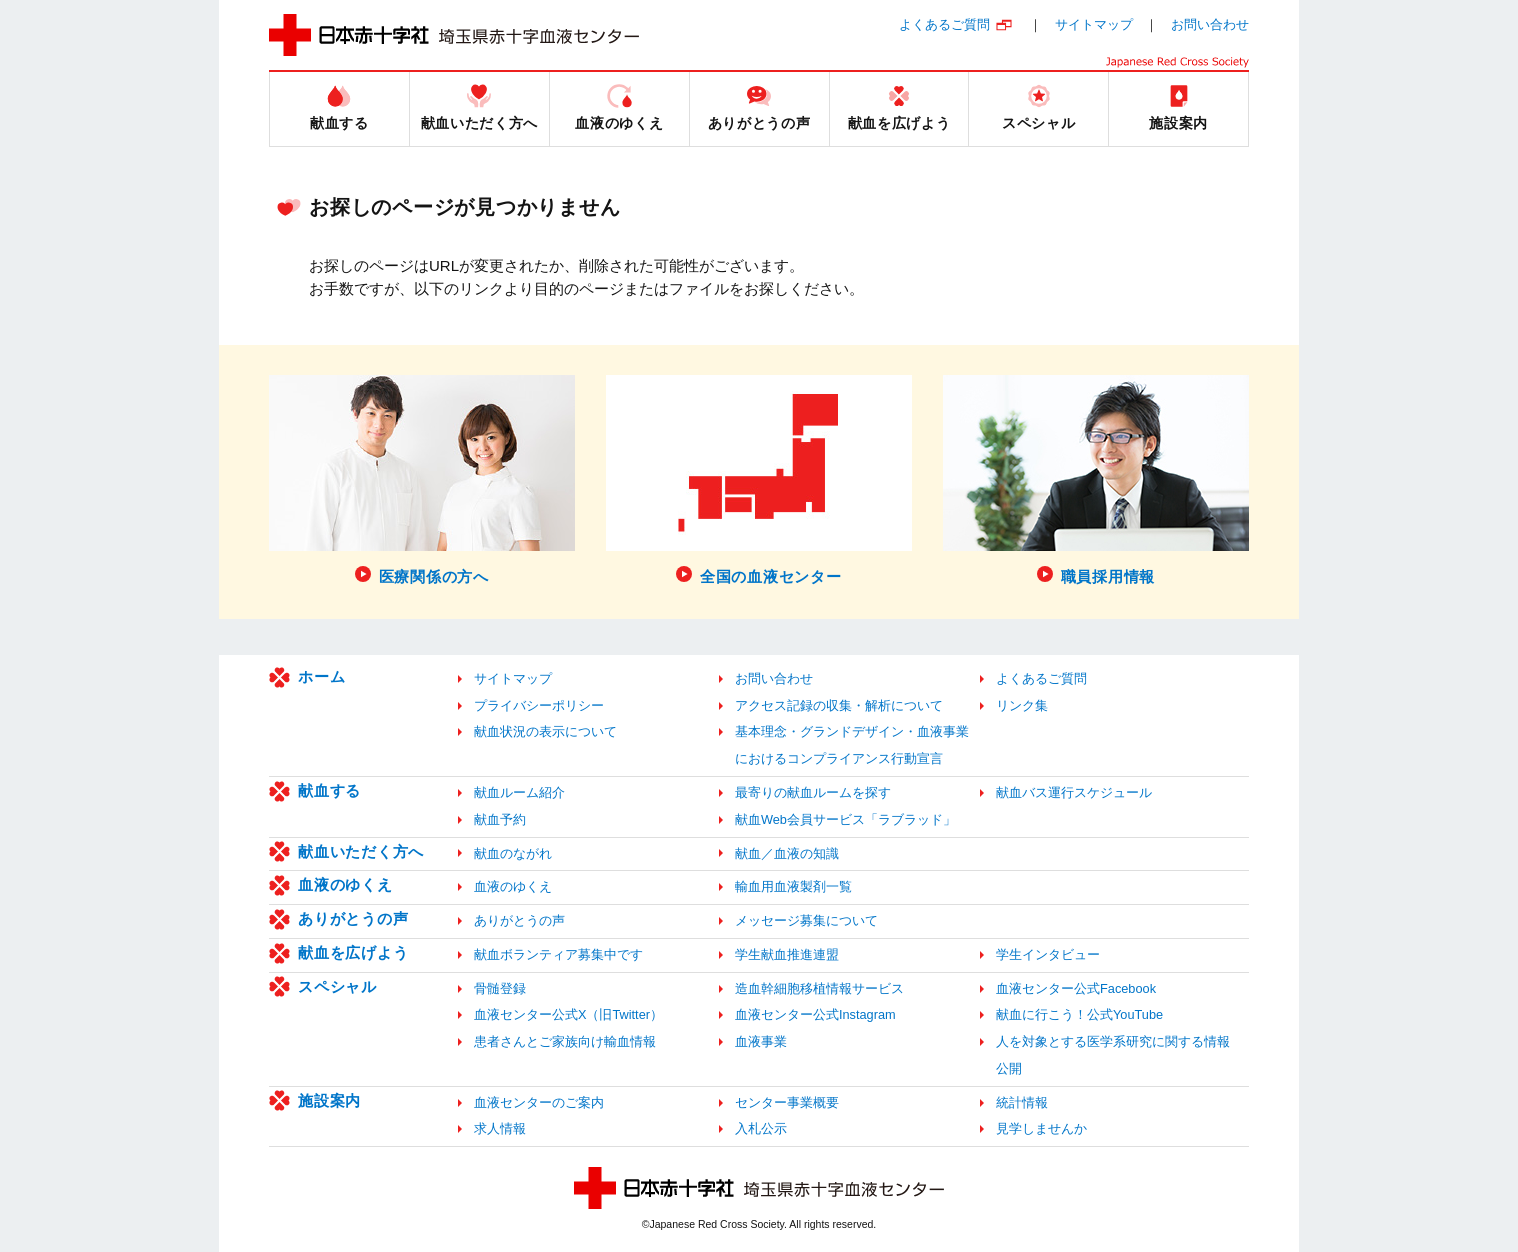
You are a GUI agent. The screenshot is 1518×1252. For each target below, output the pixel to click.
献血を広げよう (353, 952)
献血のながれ (513, 853)
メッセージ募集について (806, 920)
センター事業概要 (787, 1102)
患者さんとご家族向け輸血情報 (565, 1041)
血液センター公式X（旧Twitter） (568, 1014)
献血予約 (500, 819)
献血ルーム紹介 (519, 792)
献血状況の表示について (545, 731)
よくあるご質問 (944, 24)
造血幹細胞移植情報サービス (819, 988)
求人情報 (500, 1128)
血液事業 (761, 1041)
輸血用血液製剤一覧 (793, 886)
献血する (329, 790)
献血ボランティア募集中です (558, 954)
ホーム (321, 676)
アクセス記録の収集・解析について (839, 705)
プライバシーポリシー (539, 705)
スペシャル (337, 986)
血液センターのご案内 (539, 1102)
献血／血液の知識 (787, 853)
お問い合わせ (1210, 24)
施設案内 (329, 1100)
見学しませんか (1041, 1128)
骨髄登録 (500, 988)
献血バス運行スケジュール (1074, 792)
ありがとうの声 (353, 918)
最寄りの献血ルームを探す (813, 792)
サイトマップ (1094, 24)
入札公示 (761, 1128)
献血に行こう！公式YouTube (1079, 1014)
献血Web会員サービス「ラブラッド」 (845, 819)
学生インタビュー (1048, 954)
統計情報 (1022, 1102)
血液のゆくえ (345, 884)
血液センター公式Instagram (815, 1014)
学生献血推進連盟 (787, 954)
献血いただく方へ (361, 851)
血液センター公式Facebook (1076, 988)
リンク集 (1022, 705)
